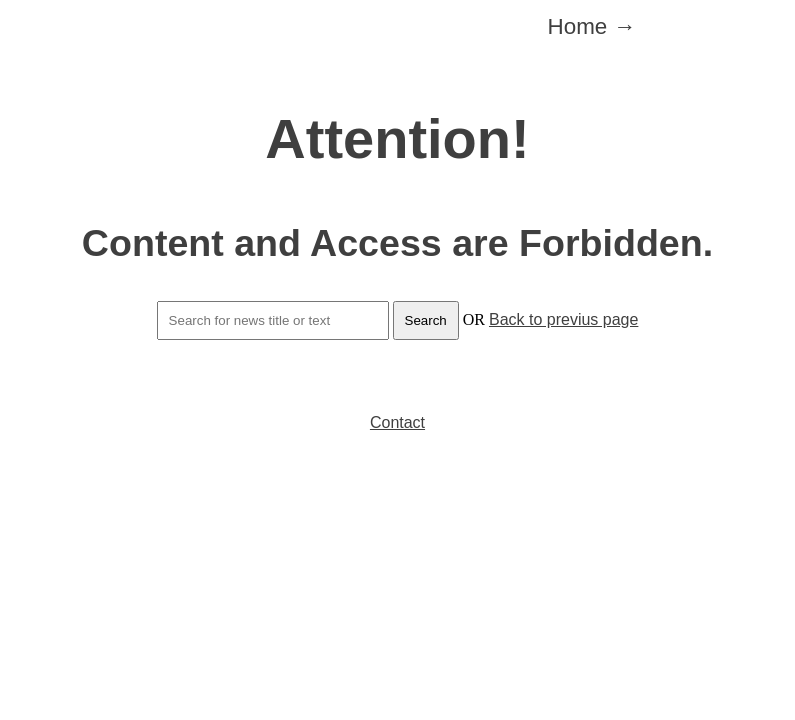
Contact (397, 422)
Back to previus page (563, 319)
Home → (592, 26)
